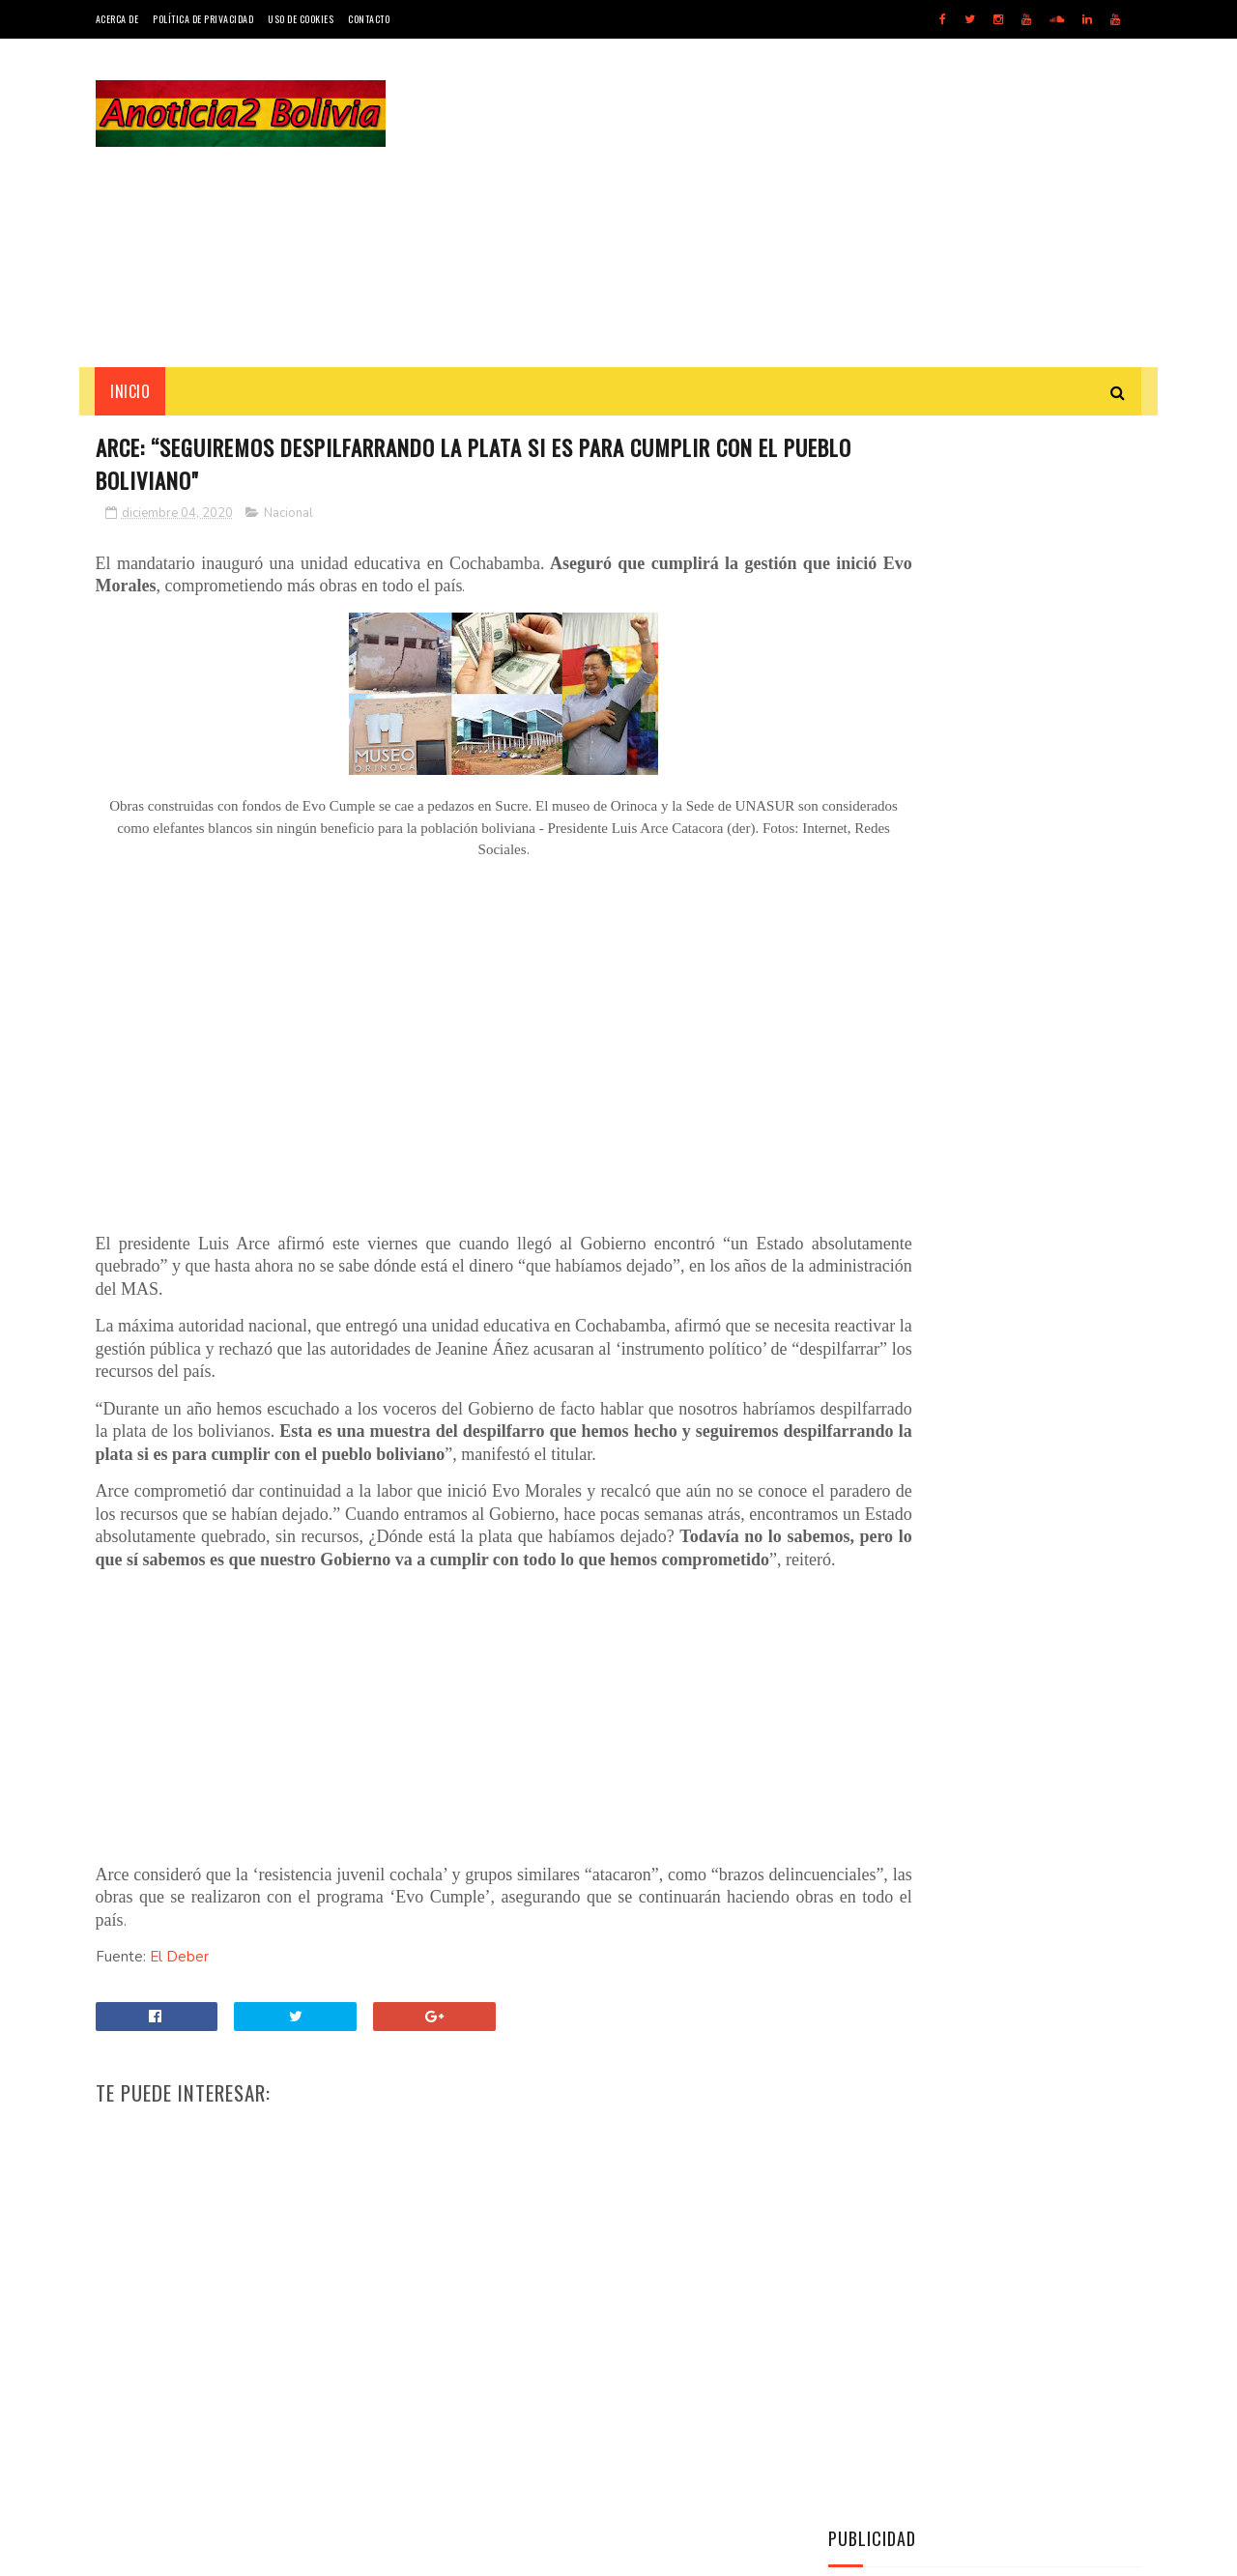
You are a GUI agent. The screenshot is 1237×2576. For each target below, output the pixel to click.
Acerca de (117, 19)
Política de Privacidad (203, 19)
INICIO (131, 391)
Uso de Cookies (300, 19)
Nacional (288, 517)
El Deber (179, 2007)
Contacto (368, 19)
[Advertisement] (790, 203)
